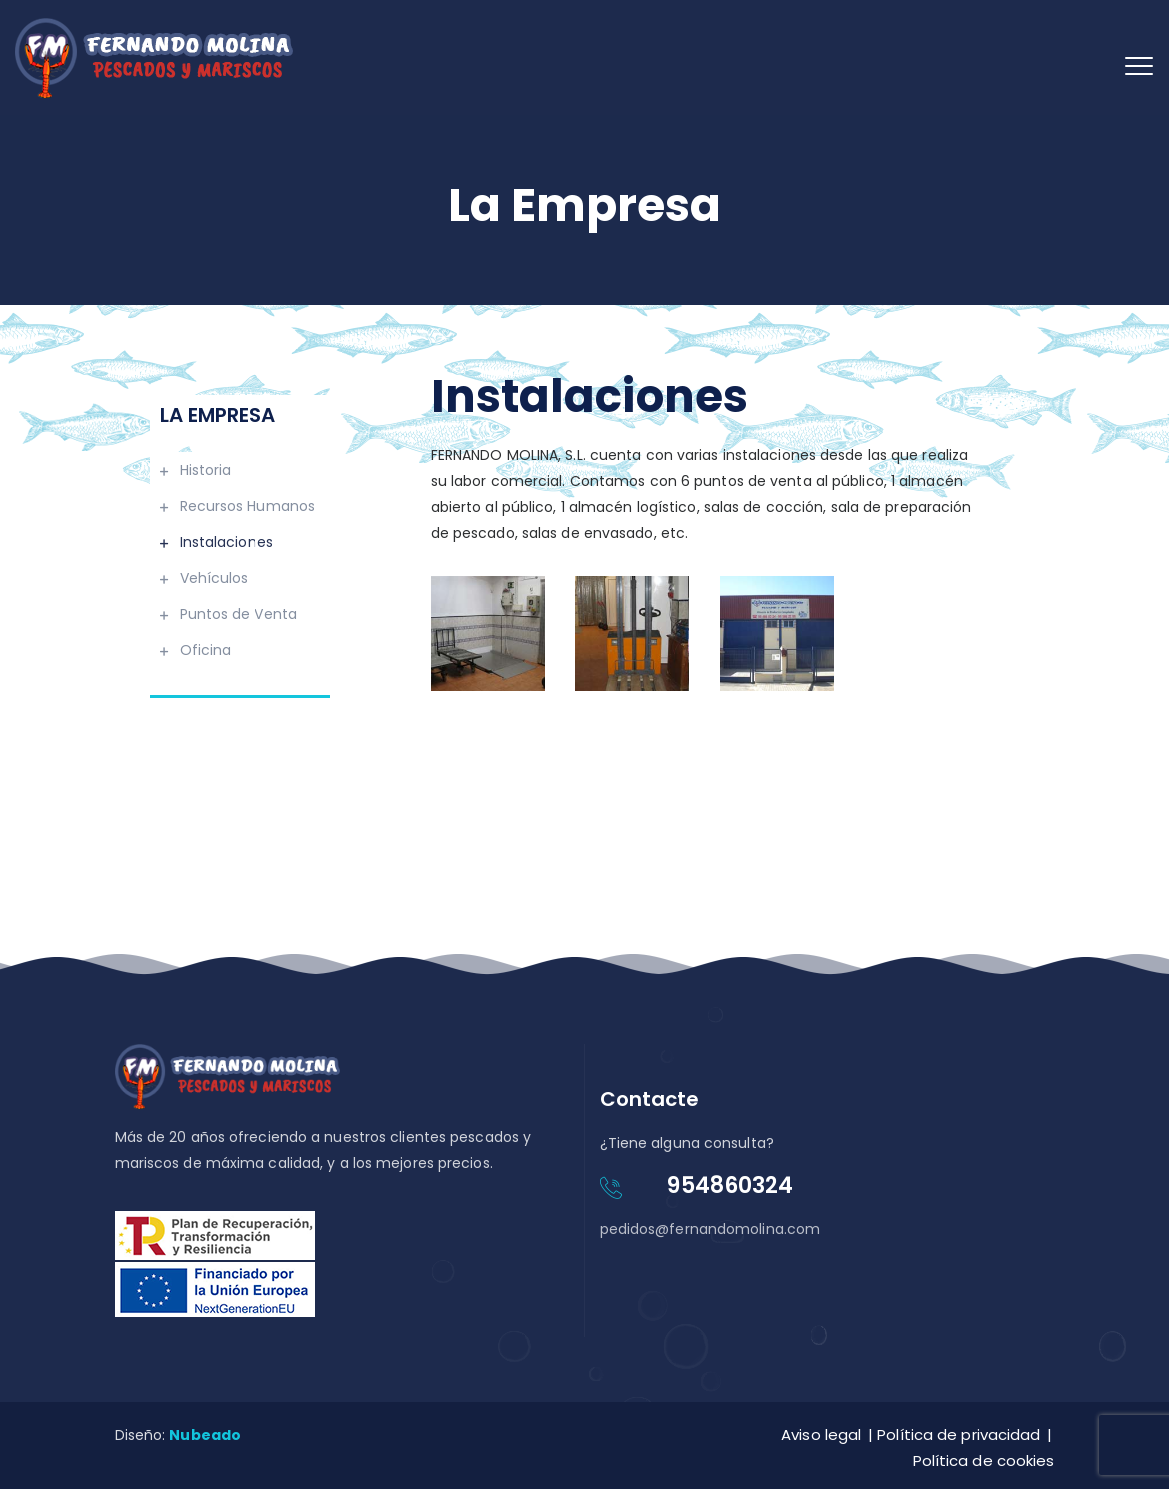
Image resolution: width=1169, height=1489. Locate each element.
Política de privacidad (958, 1434)
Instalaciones (226, 542)
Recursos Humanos (248, 506)
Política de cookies (984, 1460)
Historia (206, 470)
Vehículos (214, 578)
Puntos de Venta (239, 614)
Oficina (206, 650)
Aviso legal (821, 1434)
